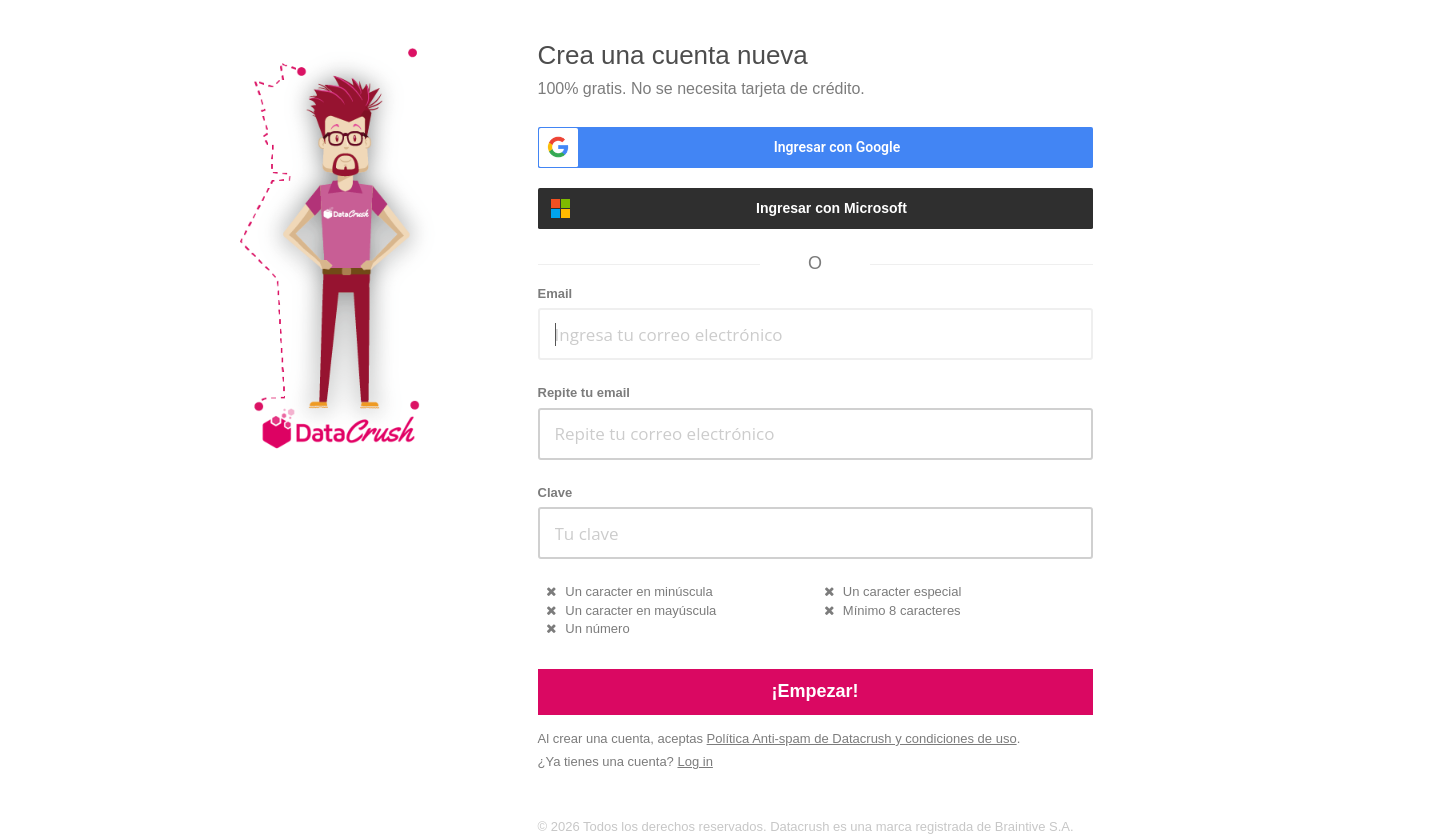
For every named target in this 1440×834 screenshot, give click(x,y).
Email (555, 293)
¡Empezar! (814, 691)
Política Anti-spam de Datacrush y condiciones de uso (862, 738)
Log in (694, 761)
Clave (555, 492)
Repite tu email (584, 392)
